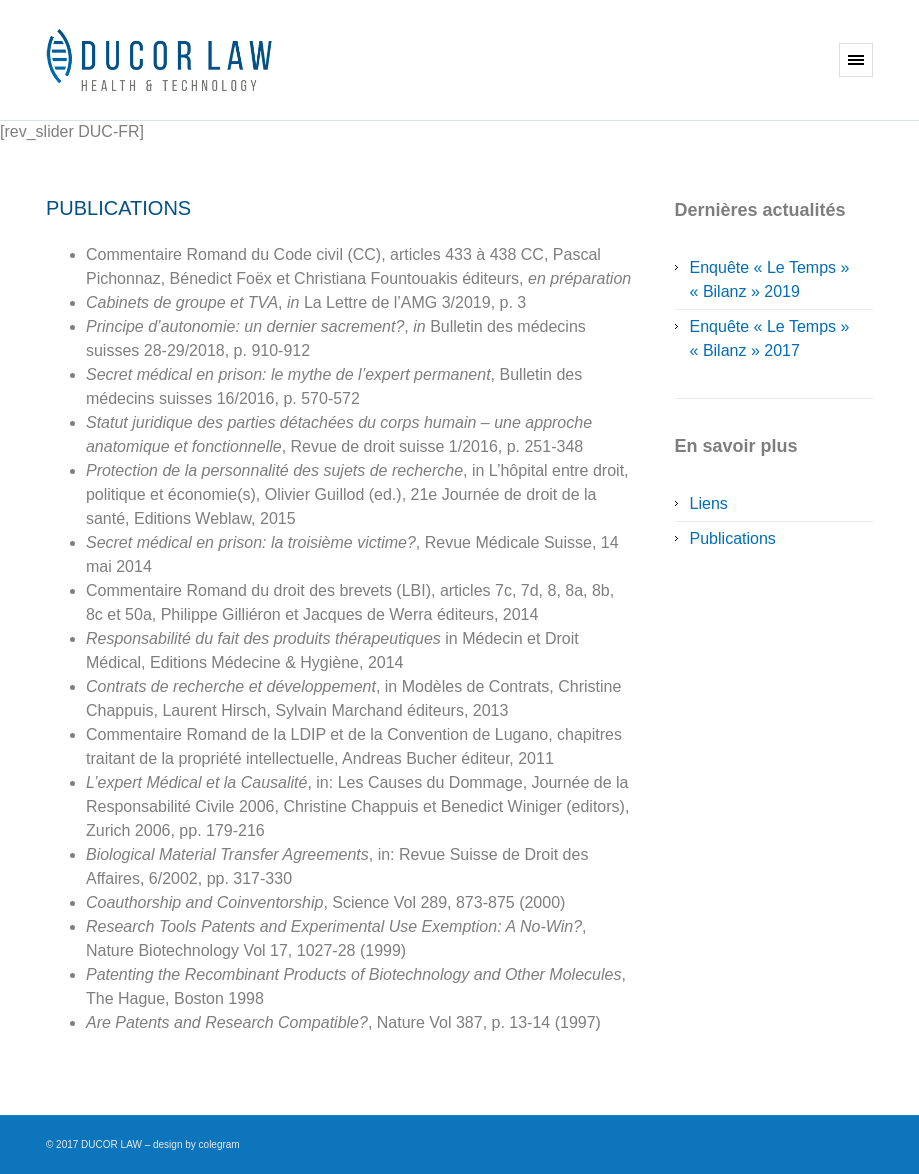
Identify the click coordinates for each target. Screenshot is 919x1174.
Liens (709, 503)
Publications (733, 538)
